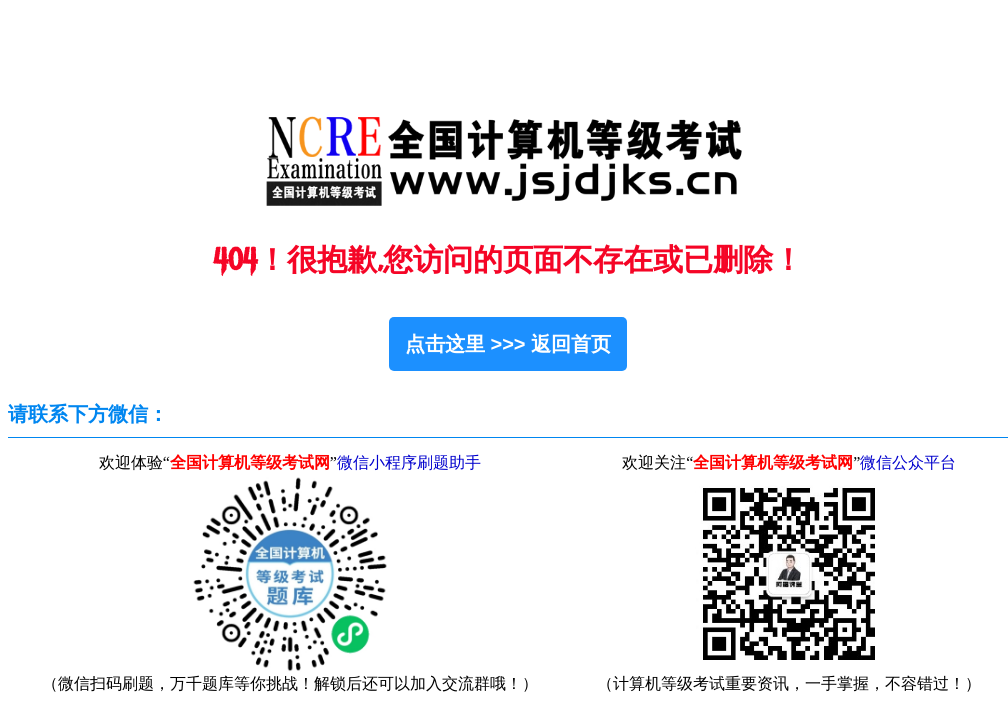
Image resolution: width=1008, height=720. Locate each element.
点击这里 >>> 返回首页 (508, 344)
